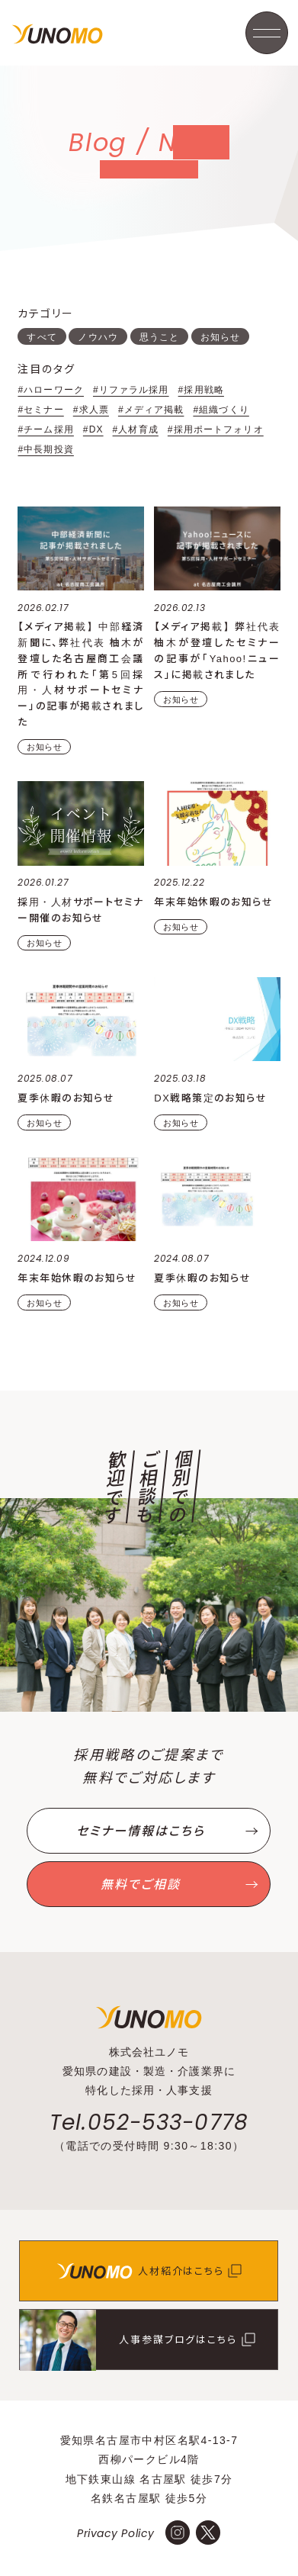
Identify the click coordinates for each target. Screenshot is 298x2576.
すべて (41, 337)
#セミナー (40, 409)
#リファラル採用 (131, 389)
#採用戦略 (201, 389)
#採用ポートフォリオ (216, 429)
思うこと (159, 337)
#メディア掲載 (151, 409)
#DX (93, 429)
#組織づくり (220, 409)
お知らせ (220, 337)
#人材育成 (136, 429)
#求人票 (91, 409)
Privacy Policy (116, 2533)
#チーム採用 (45, 429)
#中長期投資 (45, 449)
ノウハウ (97, 337)
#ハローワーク (51, 389)
